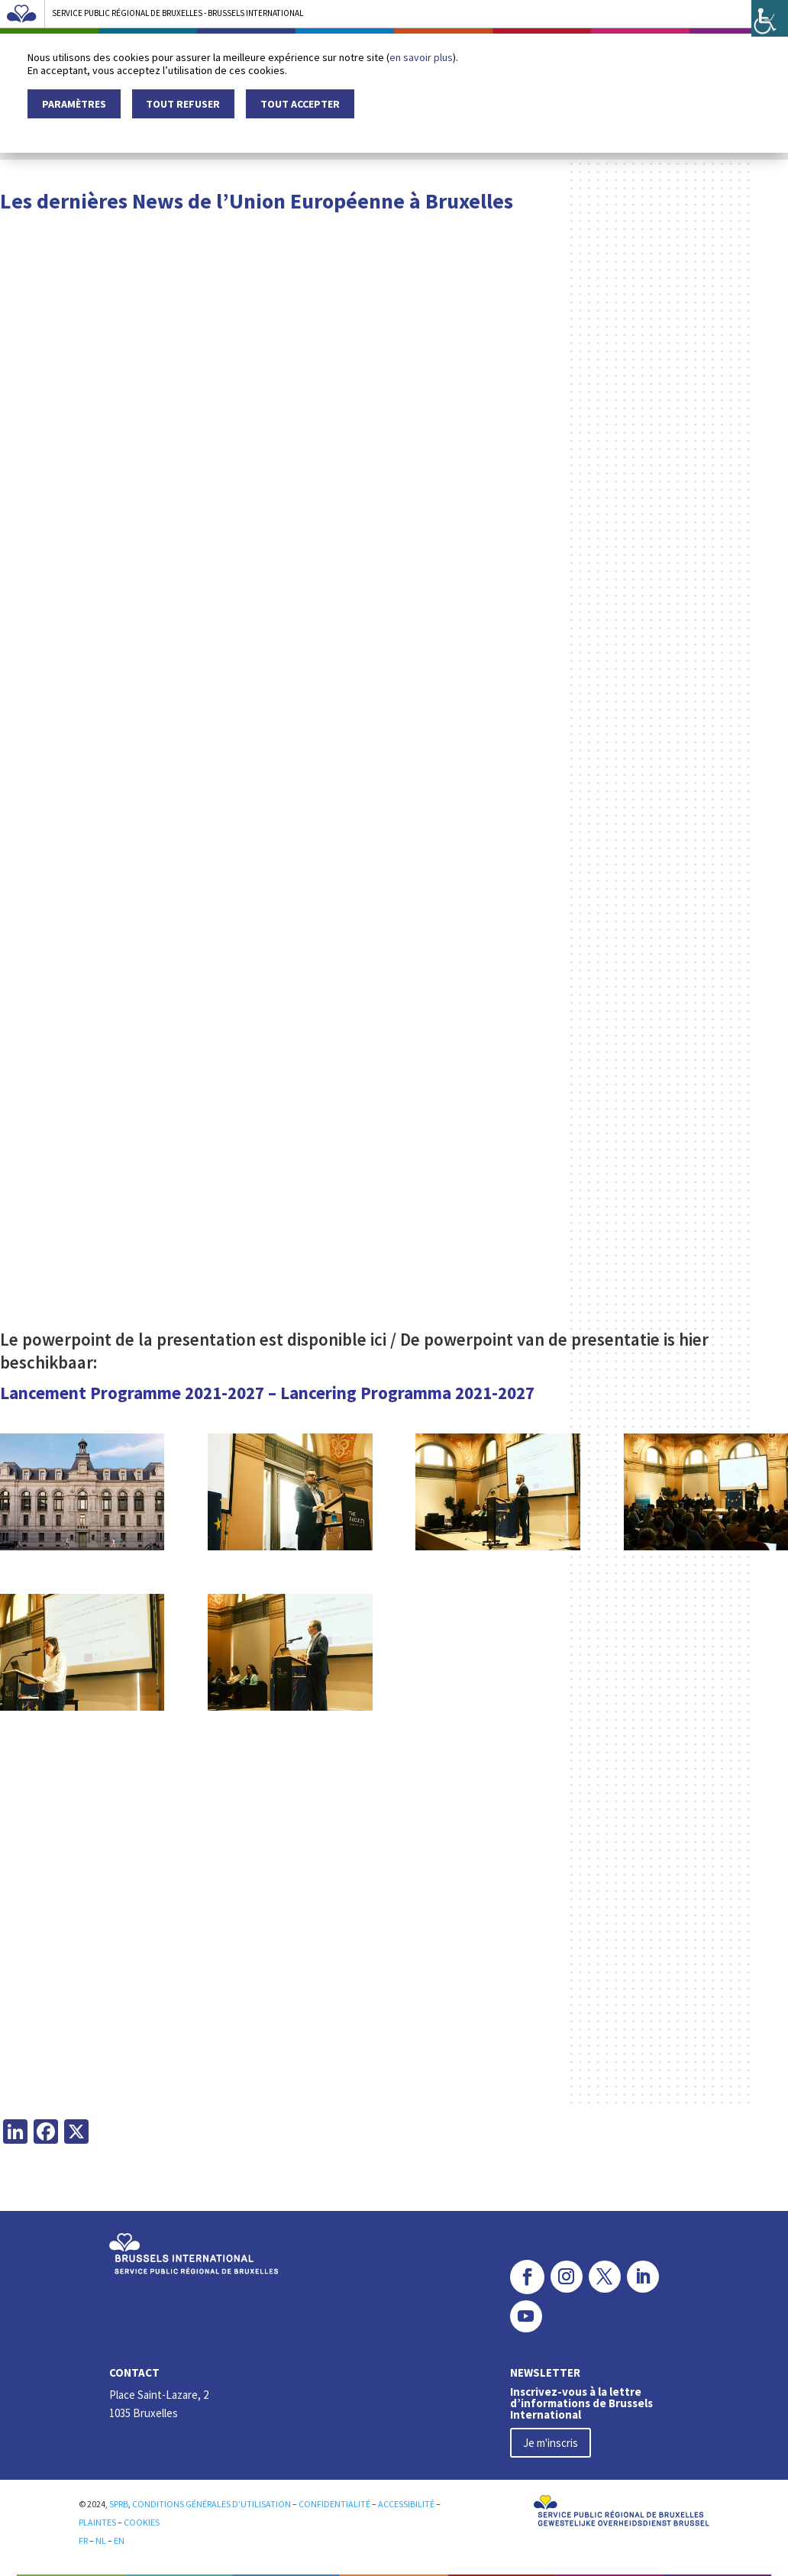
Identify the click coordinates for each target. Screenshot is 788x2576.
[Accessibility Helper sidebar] (769, 18)
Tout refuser (183, 104)
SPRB (118, 2501)
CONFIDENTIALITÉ (334, 2501)
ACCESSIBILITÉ (406, 2501)
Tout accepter (300, 104)
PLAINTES (97, 2520)
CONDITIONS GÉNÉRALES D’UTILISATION (212, 2501)
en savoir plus (421, 57)
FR (84, 2538)
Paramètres (74, 104)
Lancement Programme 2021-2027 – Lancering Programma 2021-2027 (267, 1393)
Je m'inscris (550, 2440)
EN (119, 2538)
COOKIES (142, 2520)
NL (100, 2538)
